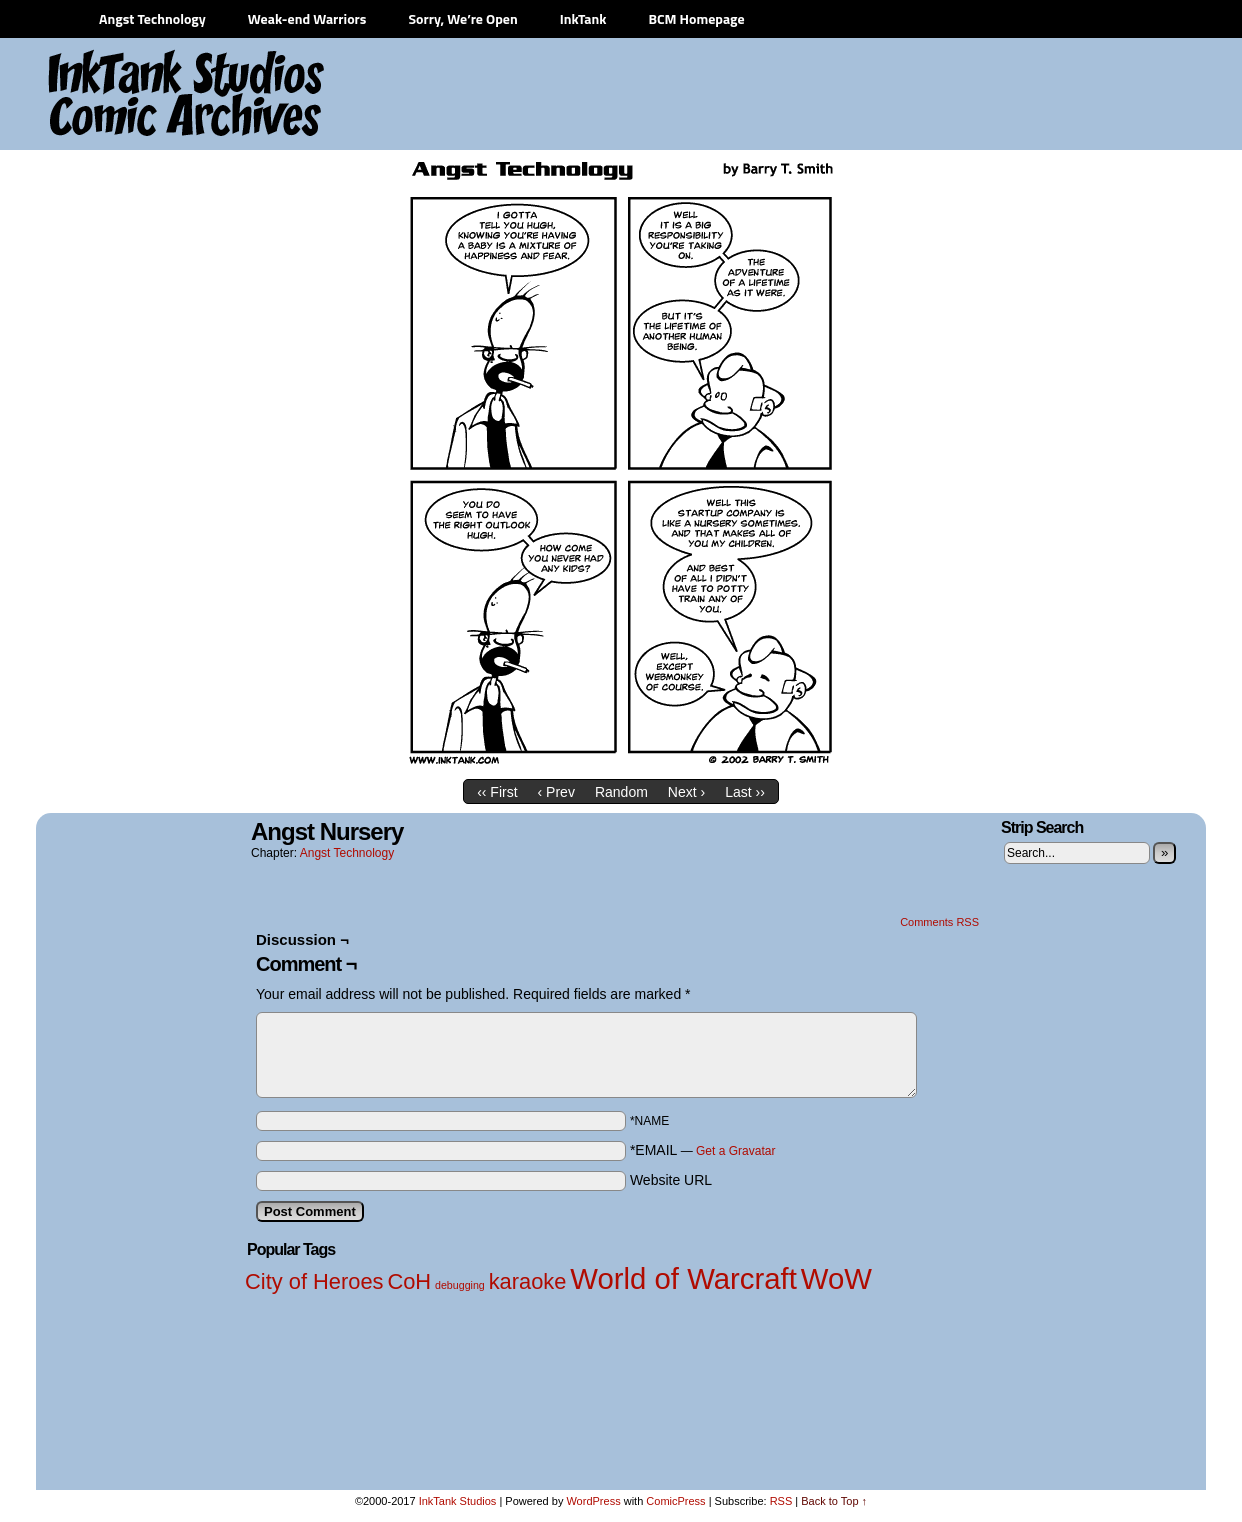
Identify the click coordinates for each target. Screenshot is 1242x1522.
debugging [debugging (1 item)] (460, 1285)
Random (621, 792)
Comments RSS (939, 922)
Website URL (671, 1180)
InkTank (583, 18)
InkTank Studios (458, 1501)
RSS (781, 1501)
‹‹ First (497, 792)
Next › (686, 792)
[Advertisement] (831, 95)
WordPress (593, 1501)
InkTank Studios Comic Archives (127, 95)
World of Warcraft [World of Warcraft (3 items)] (683, 1278)
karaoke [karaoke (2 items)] (528, 1281)
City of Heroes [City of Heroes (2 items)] (314, 1281)
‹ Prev (556, 792)
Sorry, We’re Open (462, 18)
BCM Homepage (696, 18)
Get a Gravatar (735, 1151)
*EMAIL (703, 1150)
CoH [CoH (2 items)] (409, 1281)
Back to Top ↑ (834, 1501)
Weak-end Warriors (307, 18)
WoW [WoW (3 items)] (836, 1278)
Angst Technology (152, 18)
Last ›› (745, 792)
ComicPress (675, 1501)
